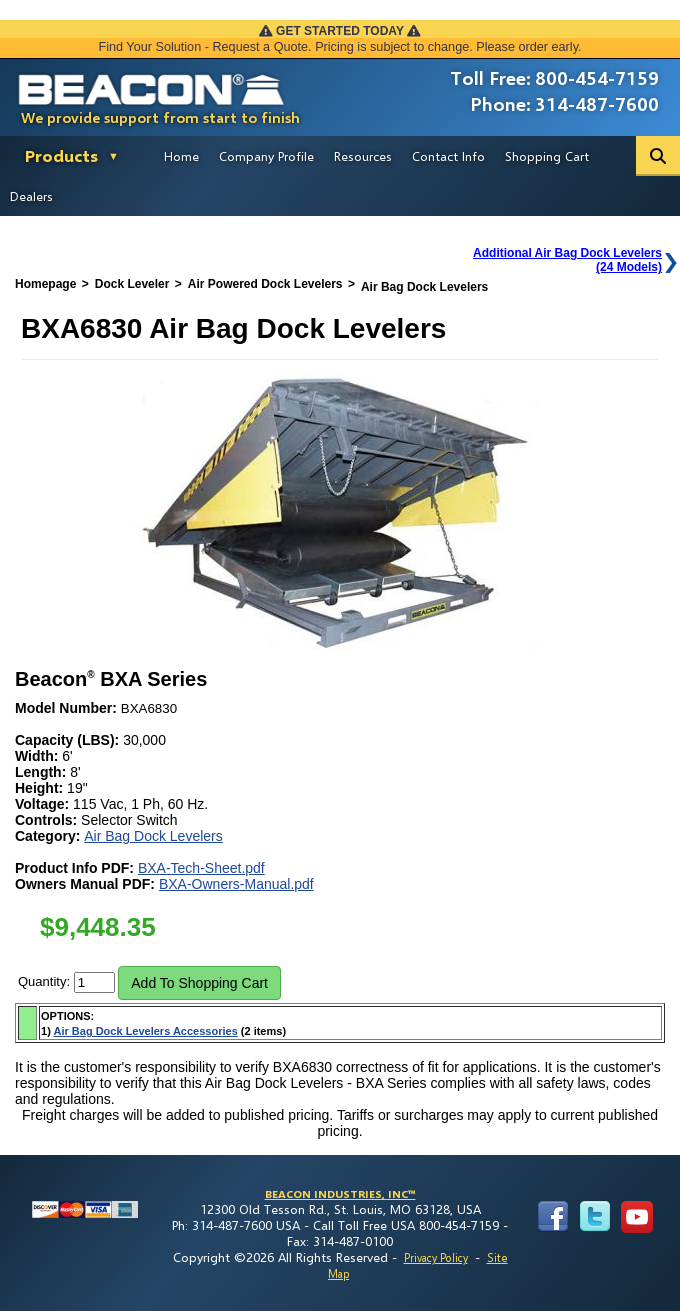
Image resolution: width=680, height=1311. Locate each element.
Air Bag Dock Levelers (153, 836)
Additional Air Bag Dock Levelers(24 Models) (567, 260)
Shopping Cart (547, 156)
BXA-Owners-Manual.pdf (236, 884)
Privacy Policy (436, 1257)
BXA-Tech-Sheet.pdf (201, 868)
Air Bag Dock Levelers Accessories (146, 1031)
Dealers (31, 196)
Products (61, 155)
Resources (363, 156)
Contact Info (448, 156)
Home (181, 156)
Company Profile (266, 156)
